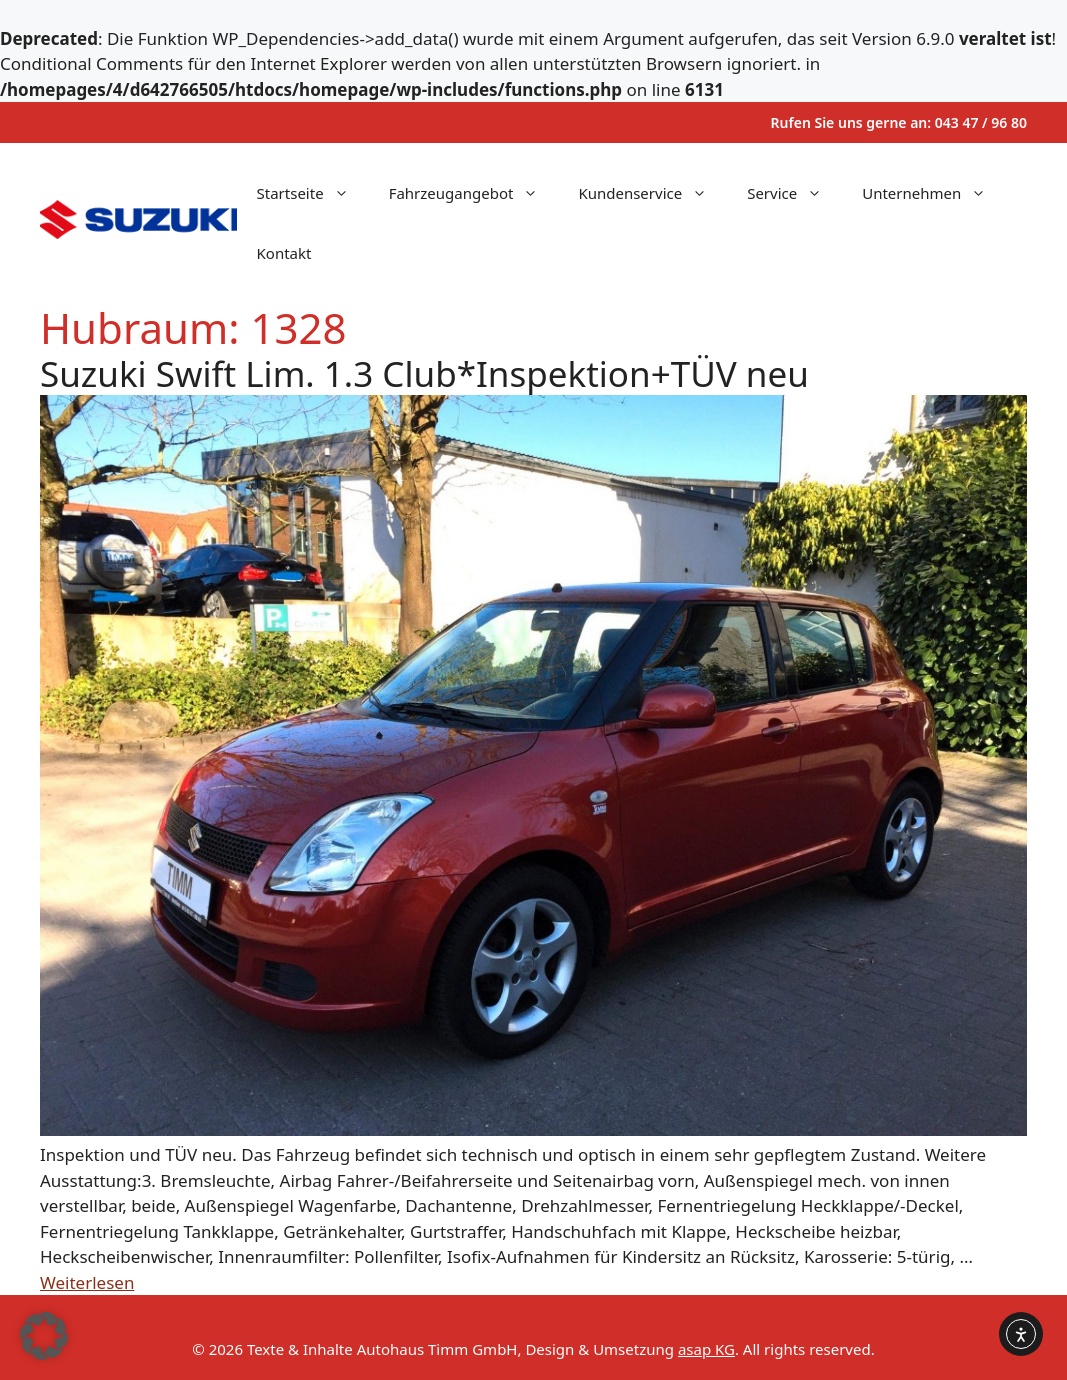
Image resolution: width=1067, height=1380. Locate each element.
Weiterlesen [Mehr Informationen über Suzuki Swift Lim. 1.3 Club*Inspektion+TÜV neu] (87, 1282)
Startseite (313, 193)
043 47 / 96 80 (981, 122)
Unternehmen (934, 193)
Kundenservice (652, 193)
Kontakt (284, 253)
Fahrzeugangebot (474, 193)
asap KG (706, 1349)
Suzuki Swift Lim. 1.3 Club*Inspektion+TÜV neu (424, 373)
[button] (44, 1336)
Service (794, 193)
